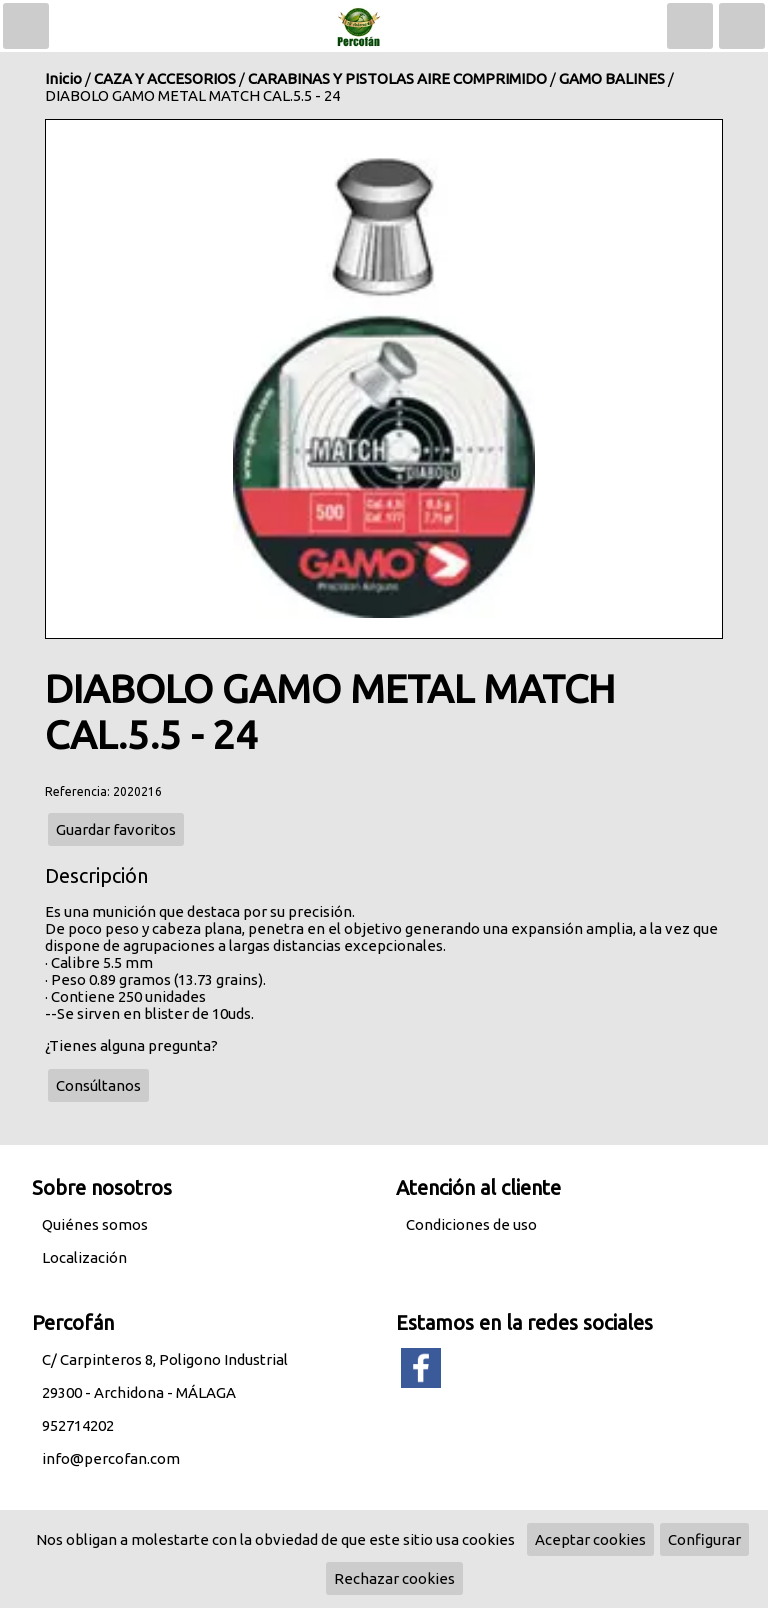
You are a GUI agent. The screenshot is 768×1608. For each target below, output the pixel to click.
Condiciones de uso (471, 1224)
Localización (84, 1257)
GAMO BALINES (612, 78)
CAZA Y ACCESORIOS (165, 78)
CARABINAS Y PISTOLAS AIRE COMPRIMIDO (397, 78)
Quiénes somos (95, 1224)
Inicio (63, 78)
